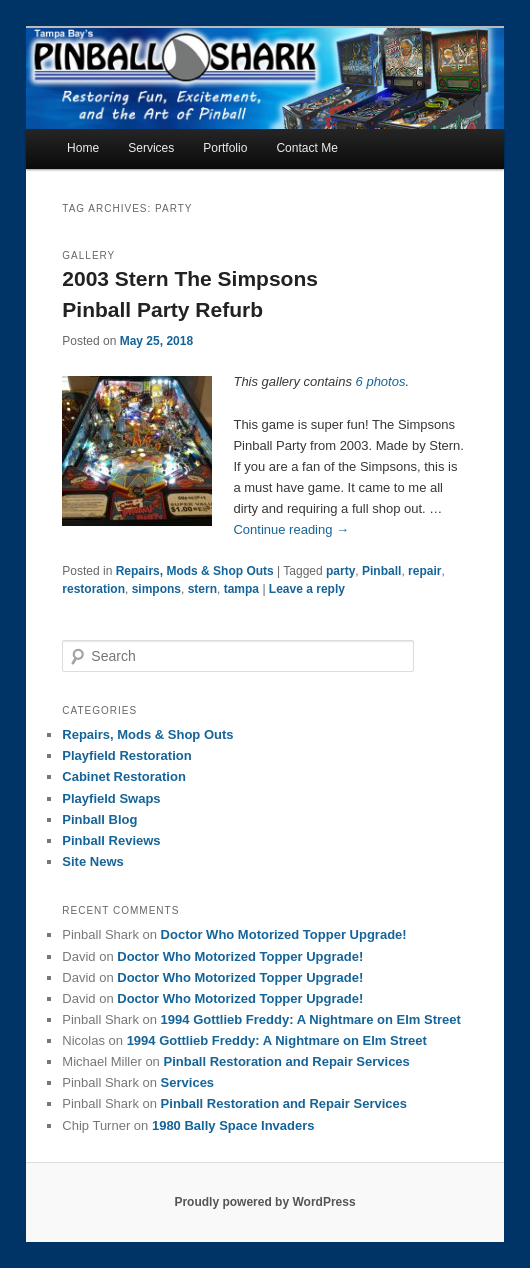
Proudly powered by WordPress (264, 1202)
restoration (93, 589)
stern (202, 589)
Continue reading (291, 529)
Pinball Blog (99, 819)
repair (424, 571)
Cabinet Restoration (124, 776)
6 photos (381, 381)
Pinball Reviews (111, 840)
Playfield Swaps (111, 798)
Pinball (381, 571)
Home (83, 148)
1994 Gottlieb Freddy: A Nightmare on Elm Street (311, 1019)
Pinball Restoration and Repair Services (286, 1061)
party (340, 571)
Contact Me (306, 148)
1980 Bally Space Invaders (233, 1125)
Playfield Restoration (126, 755)
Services (151, 148)
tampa (241, 589)
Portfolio (225, 148)
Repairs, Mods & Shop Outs (195, 571)
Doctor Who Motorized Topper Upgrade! (284, 934)
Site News (92, 861)
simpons (156, 589)
